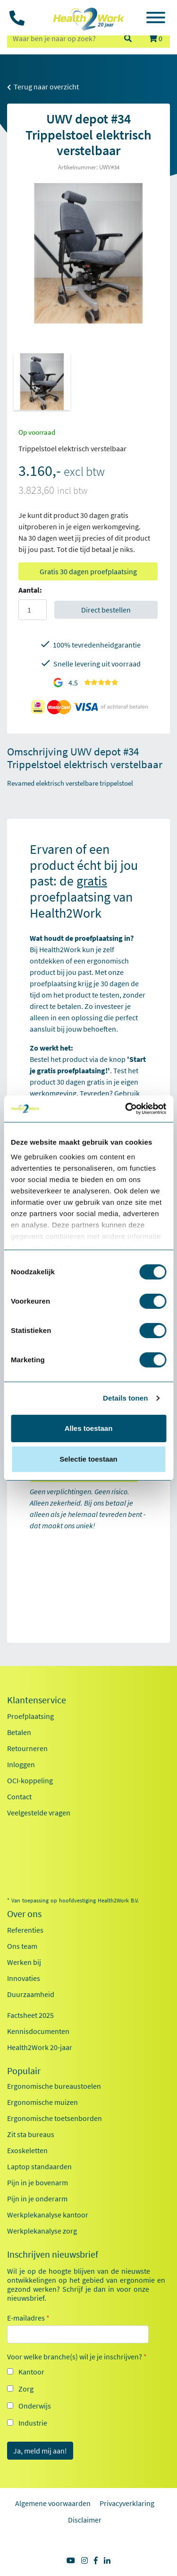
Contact (19, 1796)
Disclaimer (84, 2519)
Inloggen (21, 1764)
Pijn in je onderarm (37, 2198)
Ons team (22, 1946)
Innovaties (23, 1978)
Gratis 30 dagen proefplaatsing (88, 571)
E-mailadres (28, 2317)
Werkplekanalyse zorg (42, 2230)
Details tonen (125, 1398)
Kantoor (31, 2371)
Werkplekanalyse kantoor (47, 2214)
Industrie (32, 2422)
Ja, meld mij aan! (40, 2450)
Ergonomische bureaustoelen (54, 2086)
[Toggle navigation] (155, 19)
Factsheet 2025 (30, 2015)
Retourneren (27, 1748)
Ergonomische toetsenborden (54, 2118)
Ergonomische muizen (42, 2102)
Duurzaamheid (30, 1994)
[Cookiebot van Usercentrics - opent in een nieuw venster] (126, 1109)
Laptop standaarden (39, 2166)
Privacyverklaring (127, 2503)
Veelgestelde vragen (38, 1812)
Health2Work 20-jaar (39, 2047)
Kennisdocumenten (38, 2031)
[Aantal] (32, 609)
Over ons (24, 1913)
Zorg (26, 2388)
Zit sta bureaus (30, 2134)
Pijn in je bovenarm (37, 2182)
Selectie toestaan (88, 1459)
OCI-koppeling (30, 1780)
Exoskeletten (27, 2150)
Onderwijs (34, 2405)
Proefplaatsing (30, 1716)
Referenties (25, 1930)
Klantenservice (36, 1700)
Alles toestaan (89, 1428)
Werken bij (24, 1962)
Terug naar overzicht (43, 86)
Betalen (19, 1732)
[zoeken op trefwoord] (61, 38)
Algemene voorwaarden (53, 2503)
